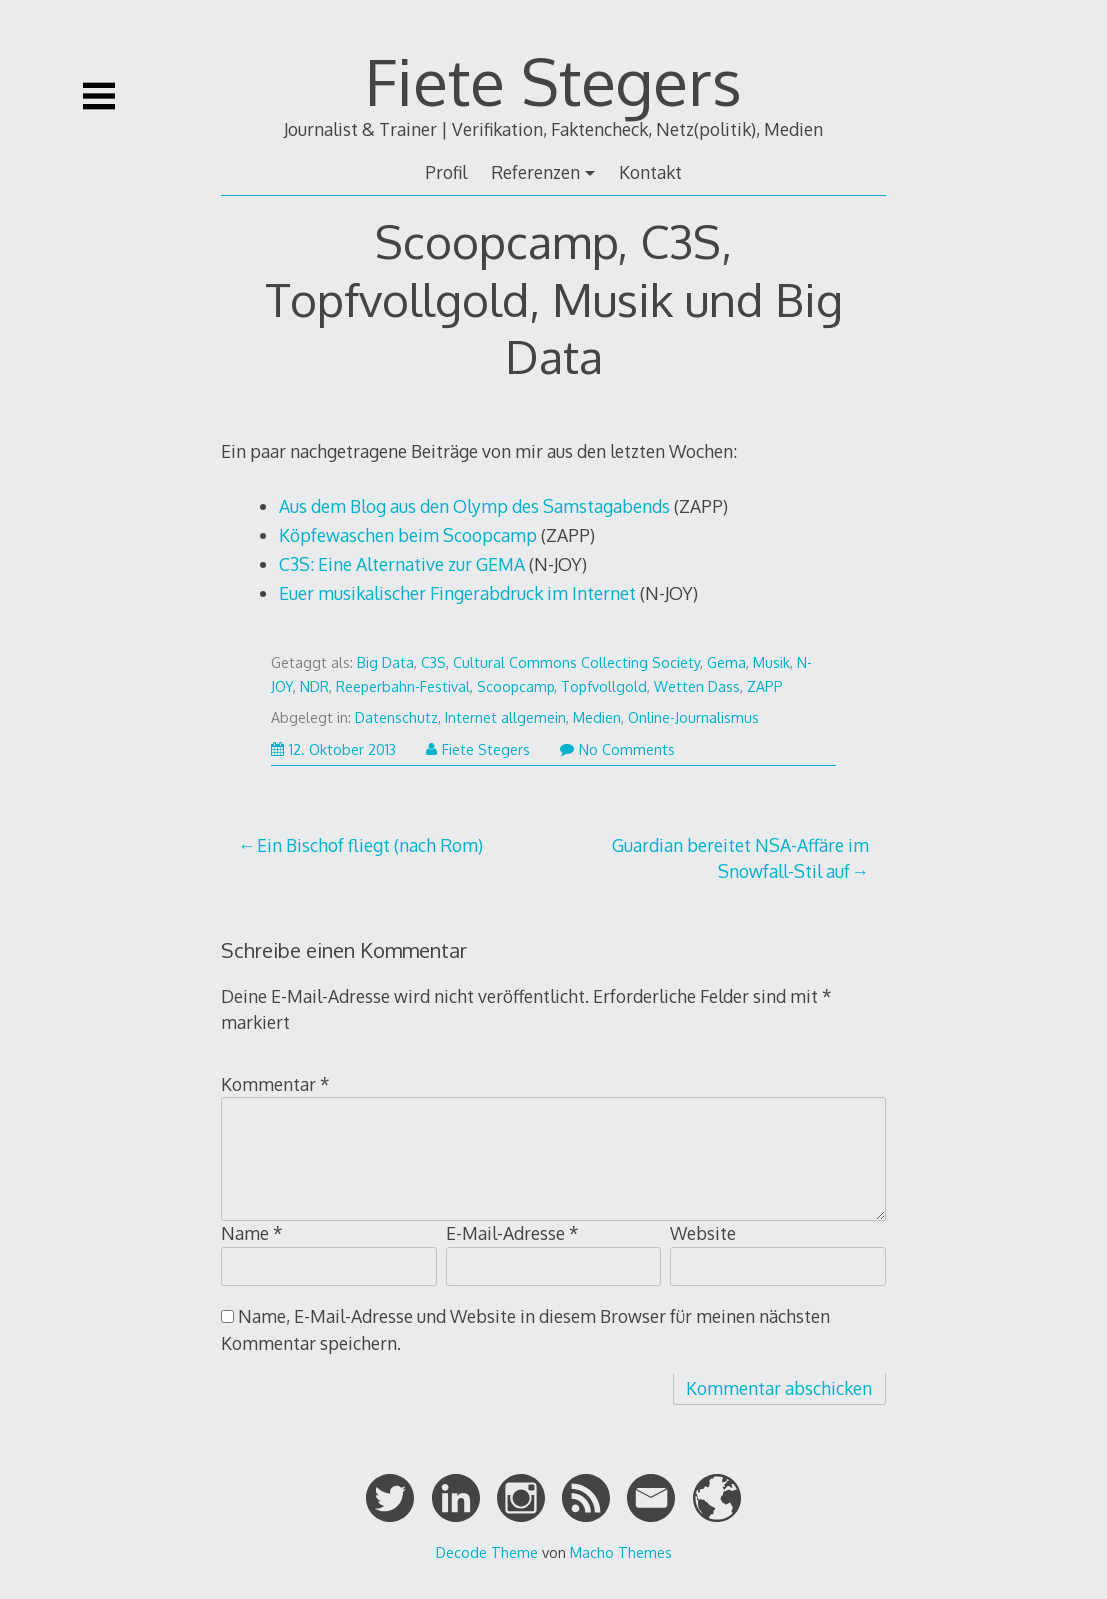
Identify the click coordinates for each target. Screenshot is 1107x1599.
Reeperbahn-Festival (403, 686)
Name (252, 1233)
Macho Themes (621, 1552)
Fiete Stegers (553, 80)
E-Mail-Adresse (512, 1233)
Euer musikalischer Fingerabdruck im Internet (457, 593)
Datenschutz (396, 717)
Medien (597, 717)
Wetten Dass (697, 686)
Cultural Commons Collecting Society (576, 662)
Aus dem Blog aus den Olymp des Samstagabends (474, 506)
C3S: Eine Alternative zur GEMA (402, 564)
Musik (771, 662)
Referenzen (535, 172)
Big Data (385, 662)
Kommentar (275, 1084)
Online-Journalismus (693, 717)
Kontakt (650, 172)
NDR (314, 686)
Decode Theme (487, 1552)
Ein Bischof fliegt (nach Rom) (370, 845)
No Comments (617, 749)
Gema (726, 662)
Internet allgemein (505, 717)
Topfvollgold (604, 686)
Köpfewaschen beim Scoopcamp (408, 535)
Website (703, 1233)
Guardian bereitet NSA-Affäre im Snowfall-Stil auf (740, 858)
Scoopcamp (515, 686)
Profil (446, 172)
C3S (433, 662)
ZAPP (765, 686)
